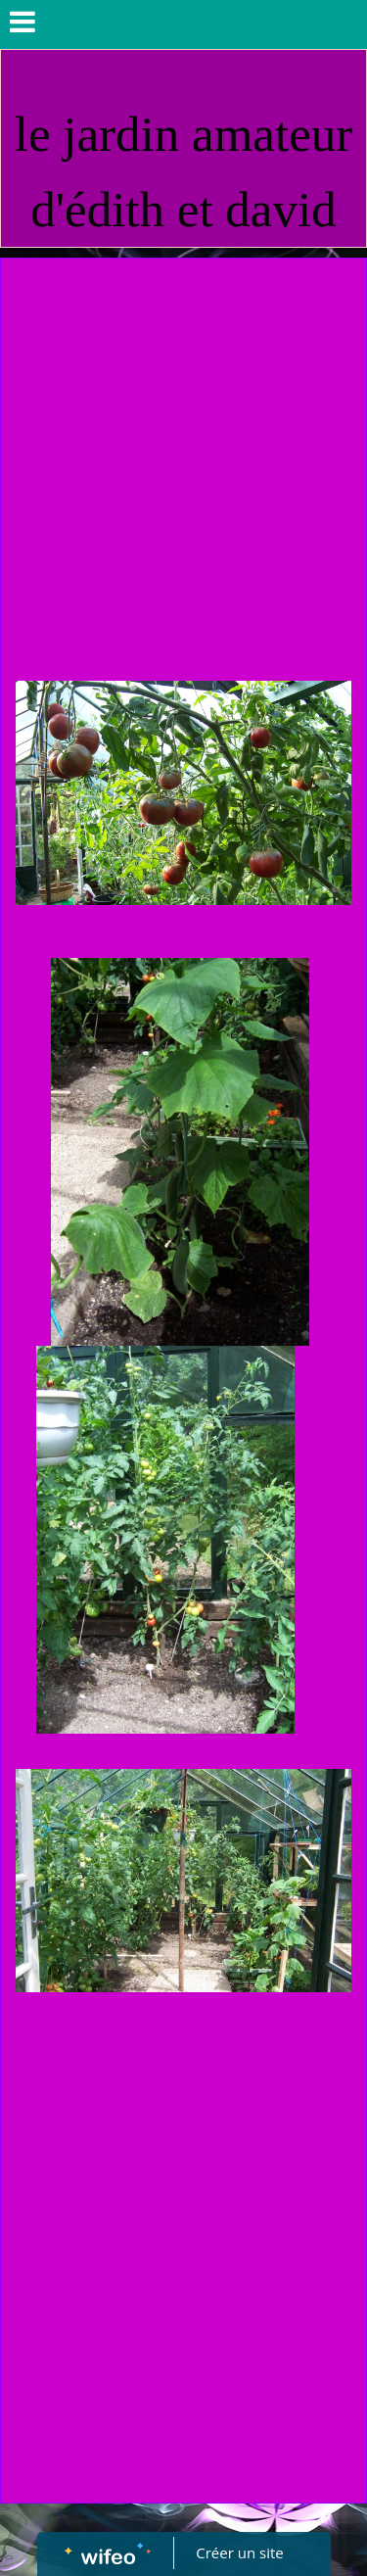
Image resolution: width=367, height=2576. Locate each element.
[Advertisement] (183, 452)
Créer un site (239, 2552)
